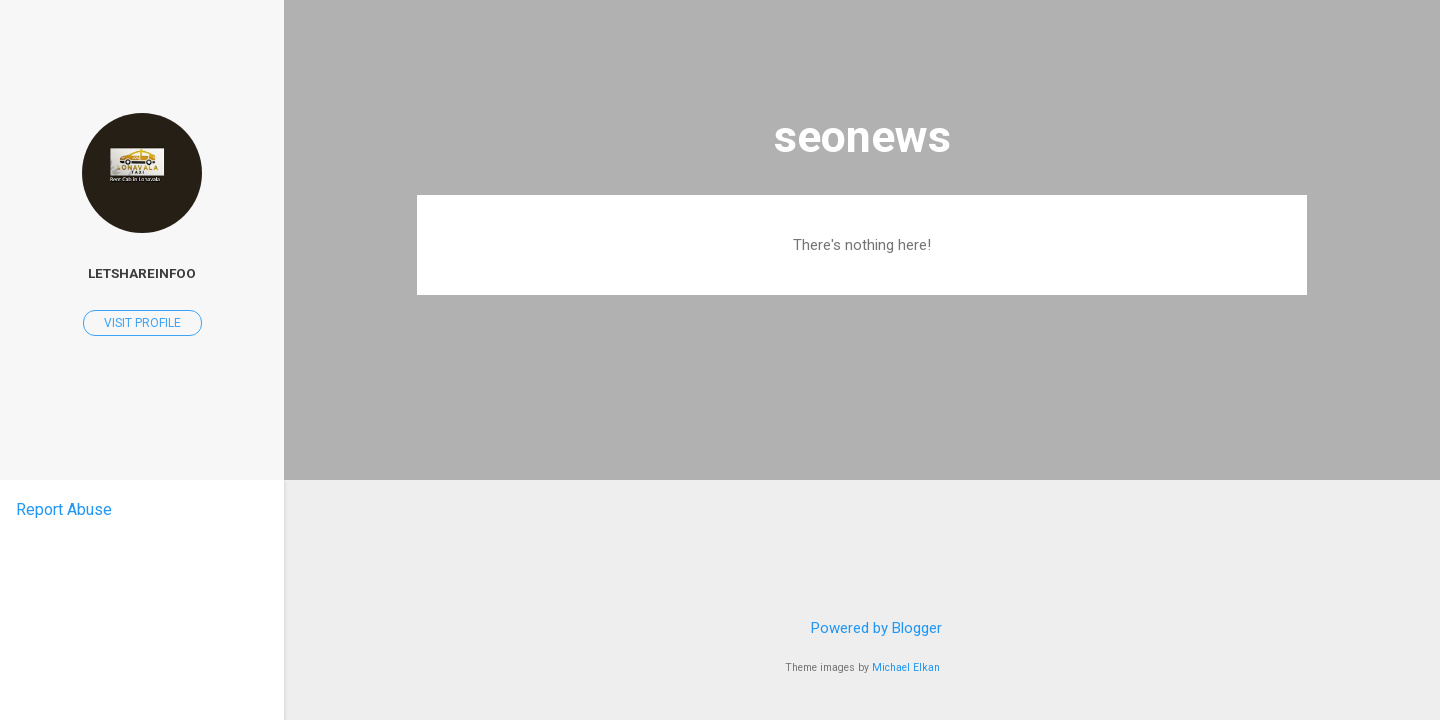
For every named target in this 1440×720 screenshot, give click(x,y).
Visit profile (142, 323)
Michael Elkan (906, 667)
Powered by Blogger (862, 628)
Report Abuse (64, 509)
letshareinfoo (142, 273)
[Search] (1295, 54)
